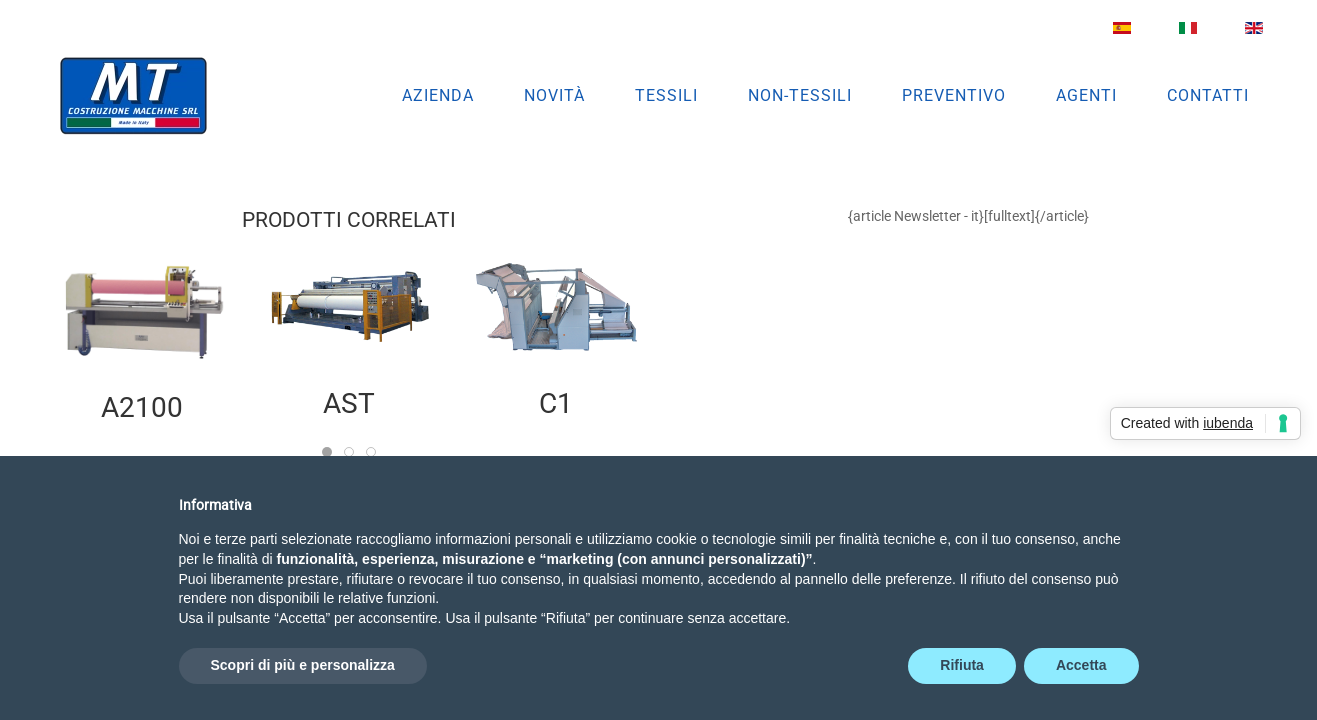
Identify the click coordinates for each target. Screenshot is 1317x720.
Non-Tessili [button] (800, 95)
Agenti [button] (1086, 95)
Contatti (1208, 95)
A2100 (142, 408)
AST (348, 403)
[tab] (327, 452)
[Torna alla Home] (133, 96)
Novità (554, 95)
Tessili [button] (666, 95)
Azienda (438, 95)
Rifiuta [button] (962, 665)
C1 (555, 403)
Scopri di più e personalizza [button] (303, 665)
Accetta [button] (1081, 665)
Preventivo (954, 95)
